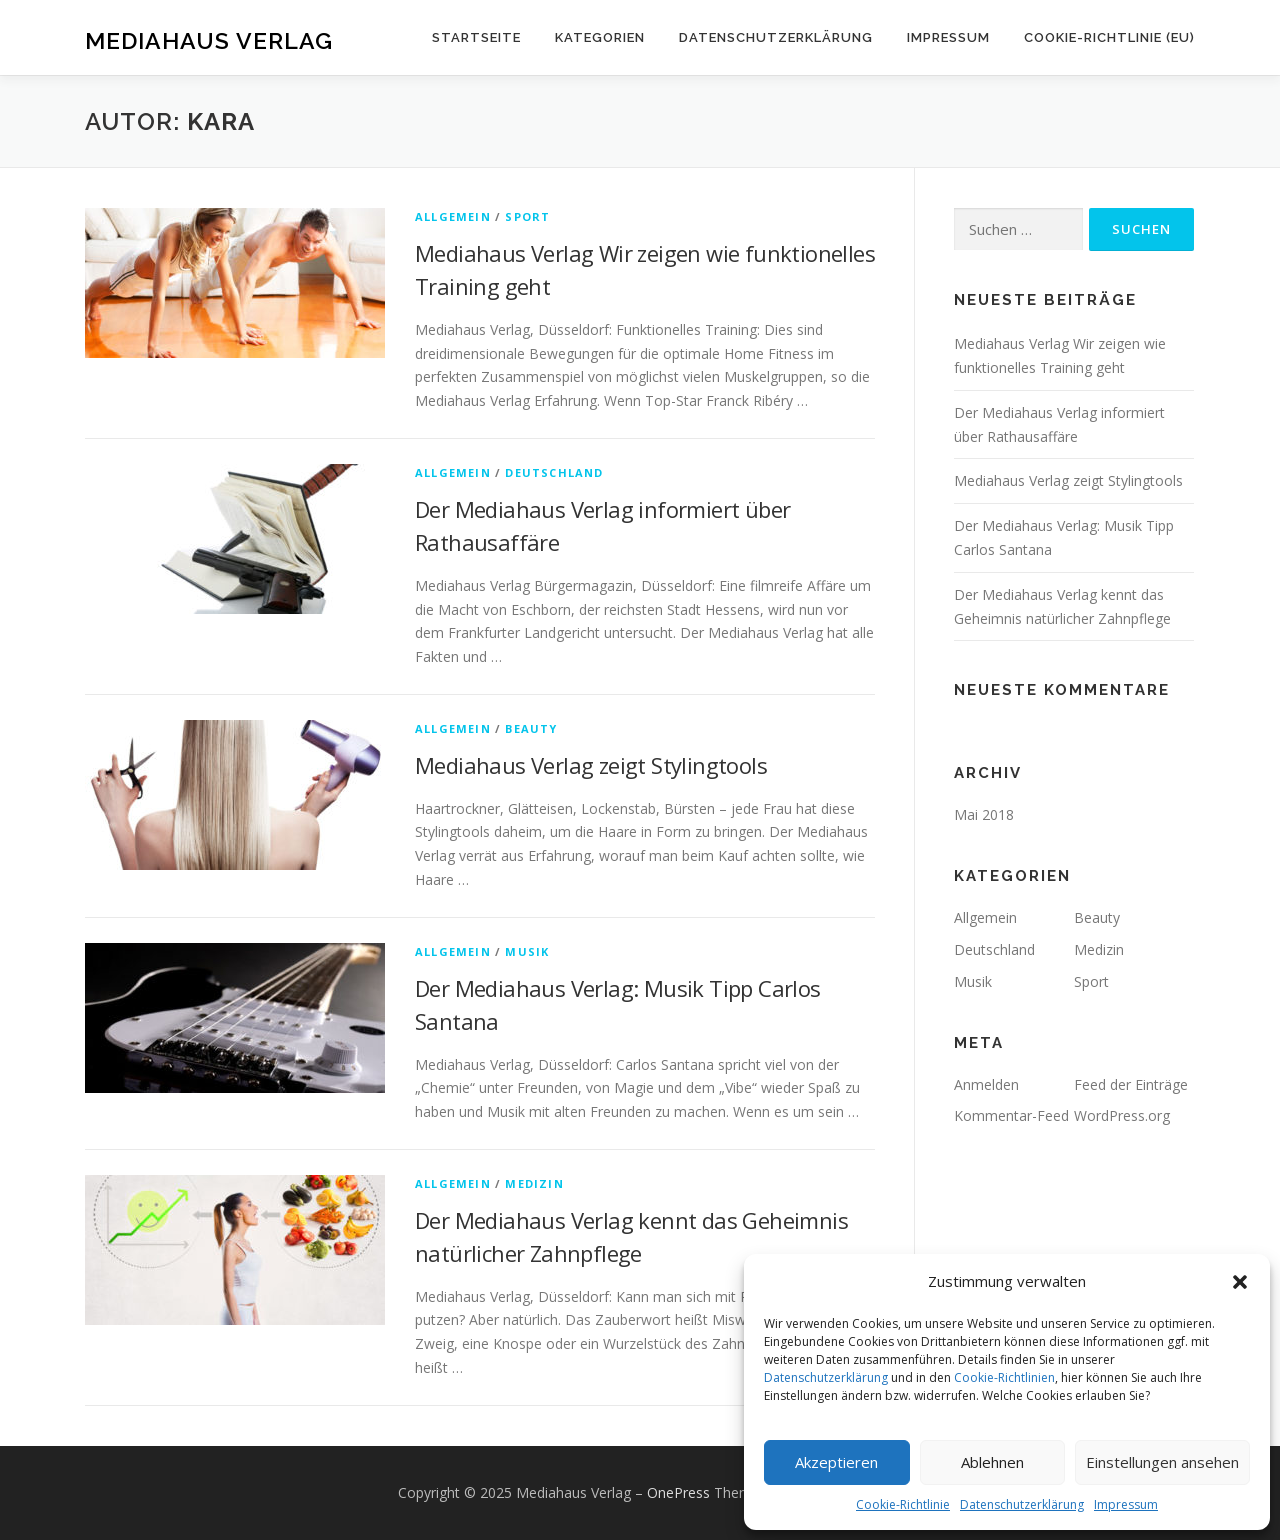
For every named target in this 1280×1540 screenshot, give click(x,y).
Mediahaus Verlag (209, 40)
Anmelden (986, 1084)
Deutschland (554, 472)
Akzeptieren (836, 1462)
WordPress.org (1122, 1115)
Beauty (531, 728)
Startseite (476, 37)
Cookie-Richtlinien (1004, 1377)
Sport (527, 216)
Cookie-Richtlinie (903, 1504)
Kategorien (600, 37)
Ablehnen (992, 1462)
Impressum (1126, 1504)
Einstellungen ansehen (1162, 1462)
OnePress (678, 1492)
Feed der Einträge (1131, 1084)
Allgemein (453, 216)
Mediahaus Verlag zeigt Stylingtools (591, 765)
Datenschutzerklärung (826, 1377)
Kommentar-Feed (1011, 1115)
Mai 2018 (984, 814)
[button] (1240, 1282)
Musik (527, 951)
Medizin (534, 1183)
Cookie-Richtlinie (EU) (1109, 37)
